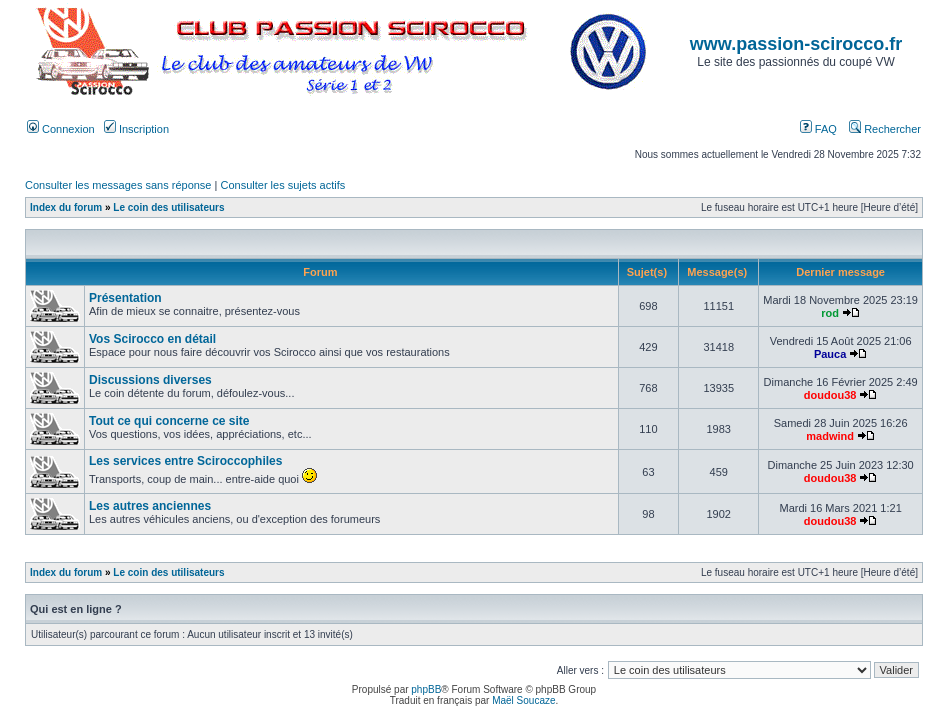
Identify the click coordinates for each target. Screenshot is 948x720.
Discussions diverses (150, 380)
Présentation (125, 298)
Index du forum (66, 207)
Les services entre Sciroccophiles (185, 461)
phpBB (426, 689)
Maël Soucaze (523, 700)
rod (830, 313)
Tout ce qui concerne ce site (169, 421)
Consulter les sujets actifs (282, 185)
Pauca (830, 354)
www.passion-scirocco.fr (796, 44)
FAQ (818, 129)
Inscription (136, 129)
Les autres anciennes (150, 506)
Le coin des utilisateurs (168, 207)
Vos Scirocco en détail (152, 339)
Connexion (61, 129)
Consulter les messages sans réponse (118, 185)
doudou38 (830, 395)
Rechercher (885, 129)
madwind (830, 436)
